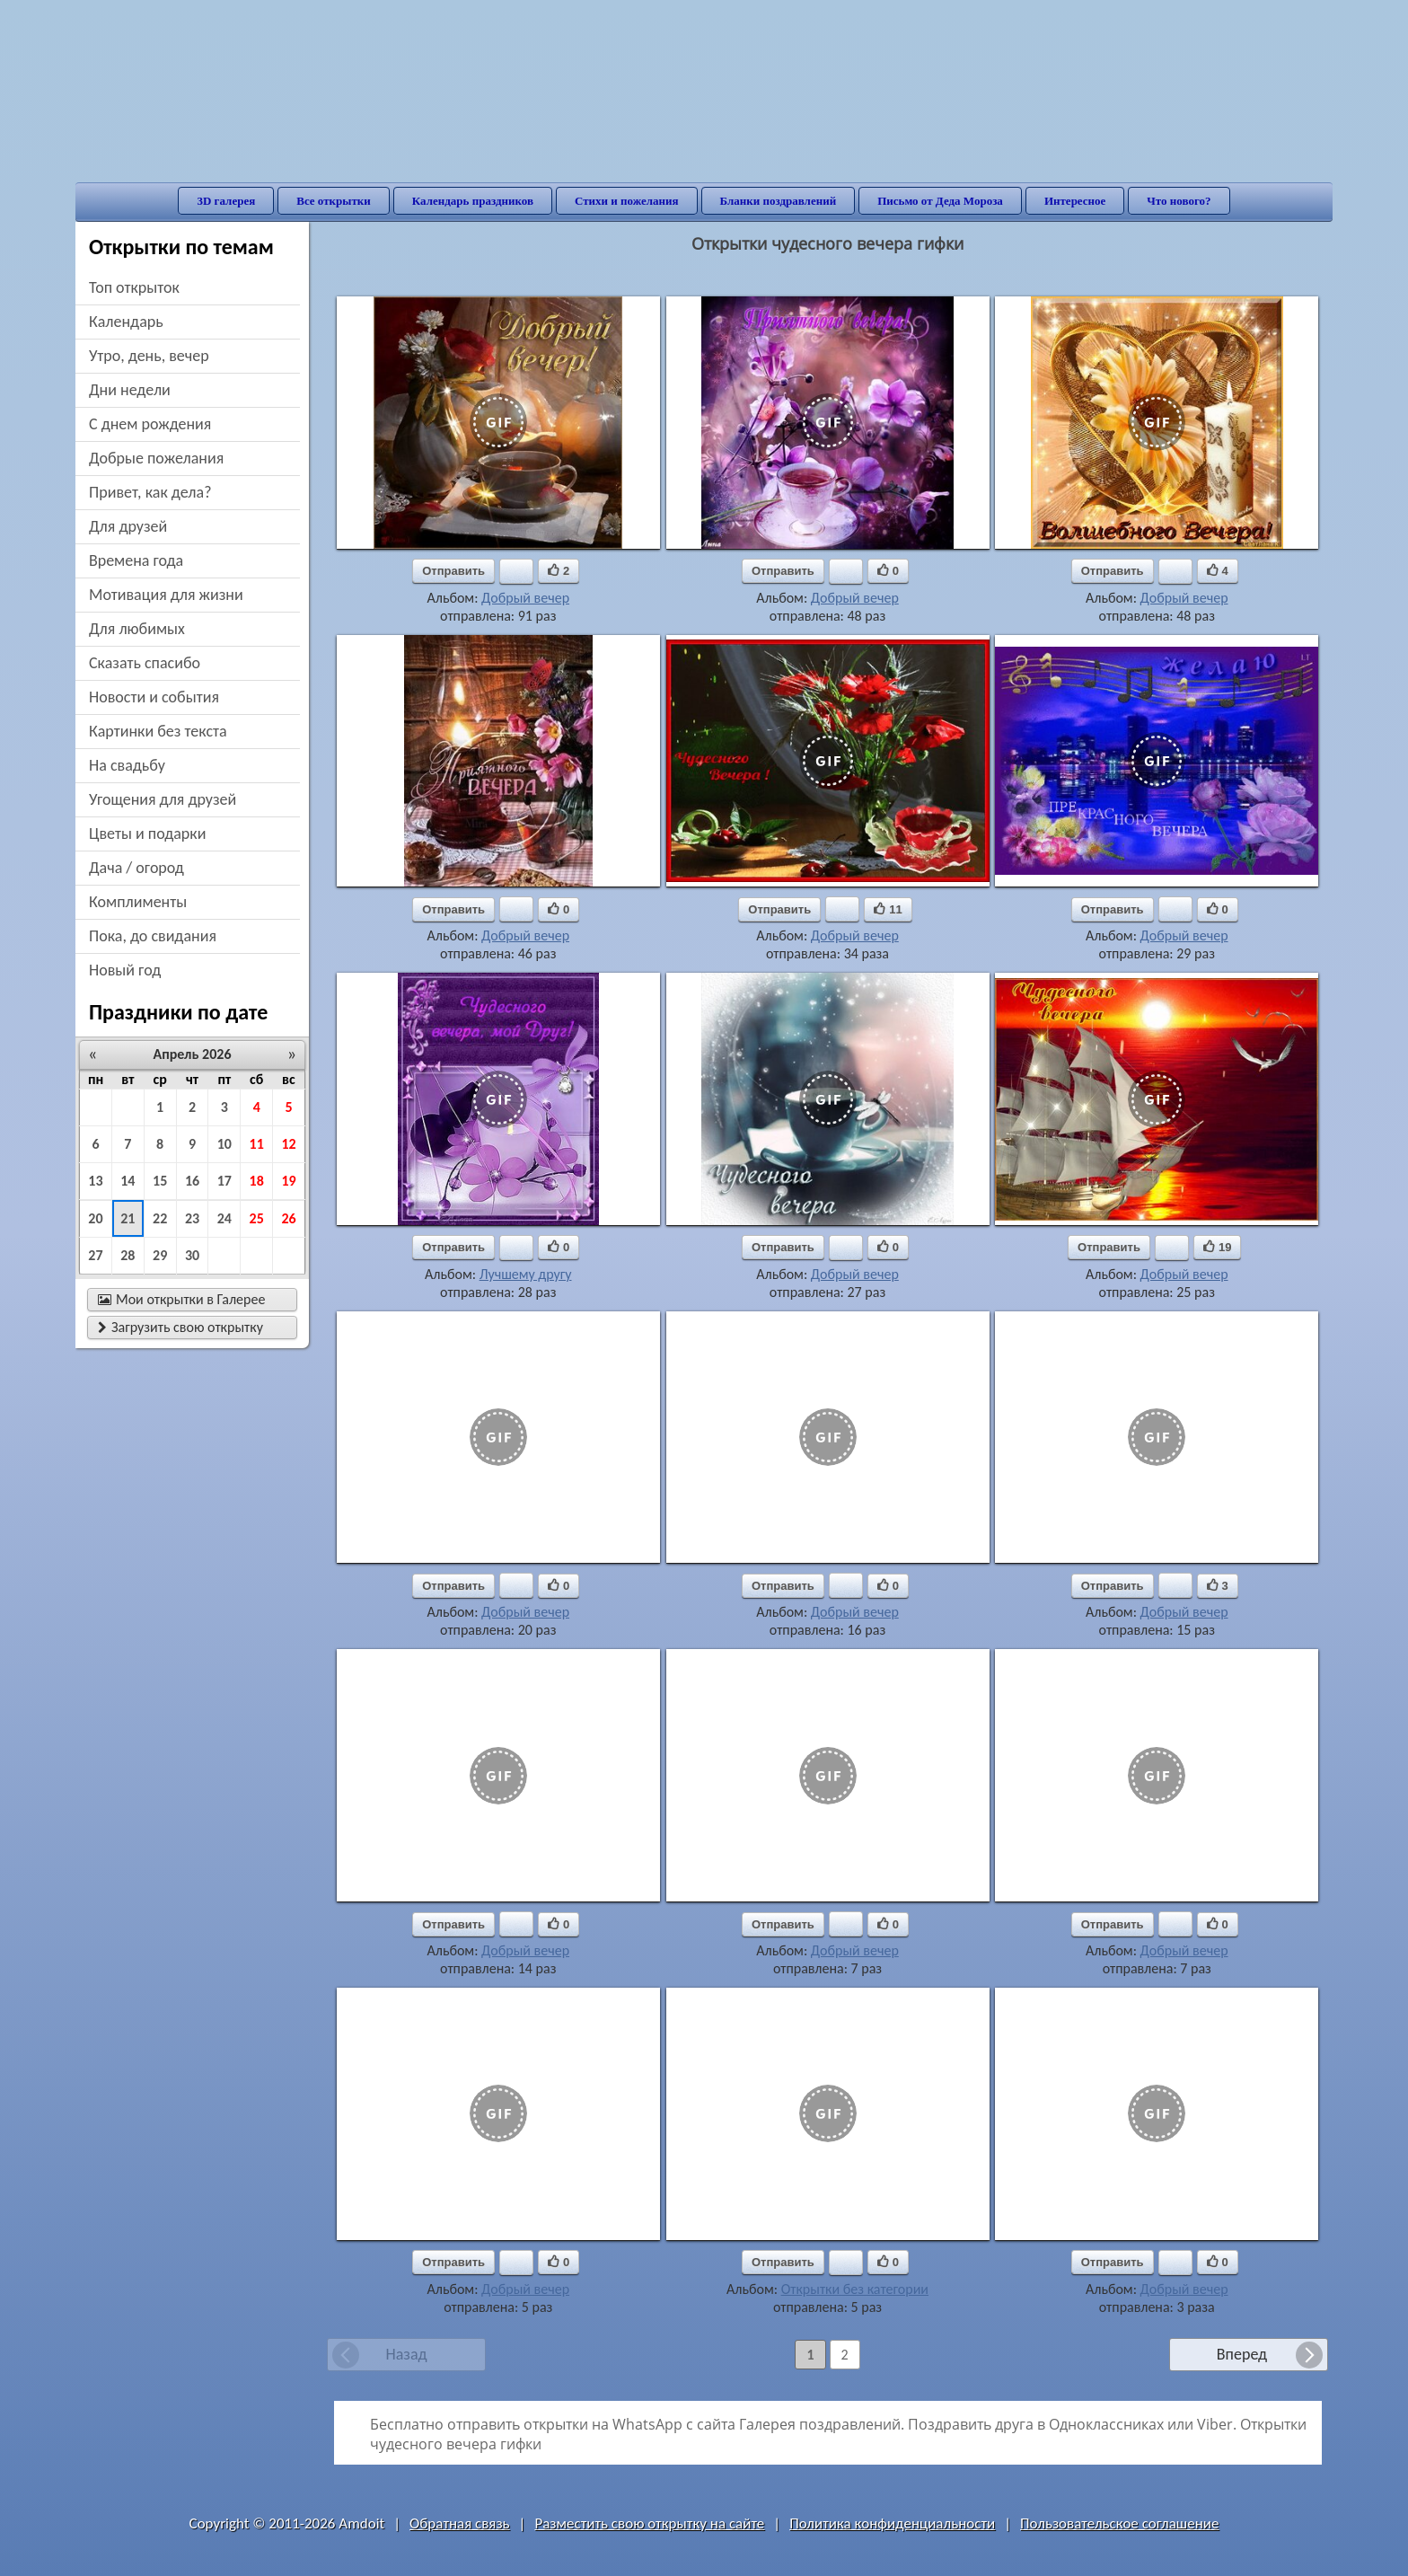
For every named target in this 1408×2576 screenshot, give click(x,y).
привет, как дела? (150, 492)
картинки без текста (158, 731)
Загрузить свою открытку (180, 1327)
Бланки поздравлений (778, 200)
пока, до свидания (152, 936)
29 (160, 1255)
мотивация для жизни (166, 594)
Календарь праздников (472, 200)
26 (288, 1218)
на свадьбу (127, 765)
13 (95, 1180)
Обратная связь (459, 2523)
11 (257, 1143)
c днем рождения (150, 424)
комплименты (138, 902)
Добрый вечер (525, 597)
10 (224, 1143)
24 (224, 1218)
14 (127, 1180)
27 (95, 1255)
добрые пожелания (156, 458)
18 (257, 1180)
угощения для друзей (162, 799)
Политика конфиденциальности (892, 2523)
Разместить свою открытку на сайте (649, 2523)
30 (192, 1255)
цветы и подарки (147, 833)
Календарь (126, 321)
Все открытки (333, 200)
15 (160, 1180)
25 (257, 1218)
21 (127, 1218)
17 (224, 1180)
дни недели (130, 390)
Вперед (1242, 2354)
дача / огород (136, 868)
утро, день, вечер (149, 356)
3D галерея (226, 200)
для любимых (137, 629)
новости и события (154, 697)
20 (95, 1218)
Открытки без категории (854, 2289)
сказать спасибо (144, 663)
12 (288, 1143)
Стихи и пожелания (627, 200)
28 (127, 1255)
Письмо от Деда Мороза (940, 200)
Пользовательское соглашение (1119, 2523)
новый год (125, 970)
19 (288, 1180)
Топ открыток (134, 287)
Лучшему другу (526, 1274)
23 (192, 1218)
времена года (136, 560)
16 (192, 1180)
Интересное (1074, 200)
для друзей (128, 526)
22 (160, 1218)
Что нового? (1178, 200)
